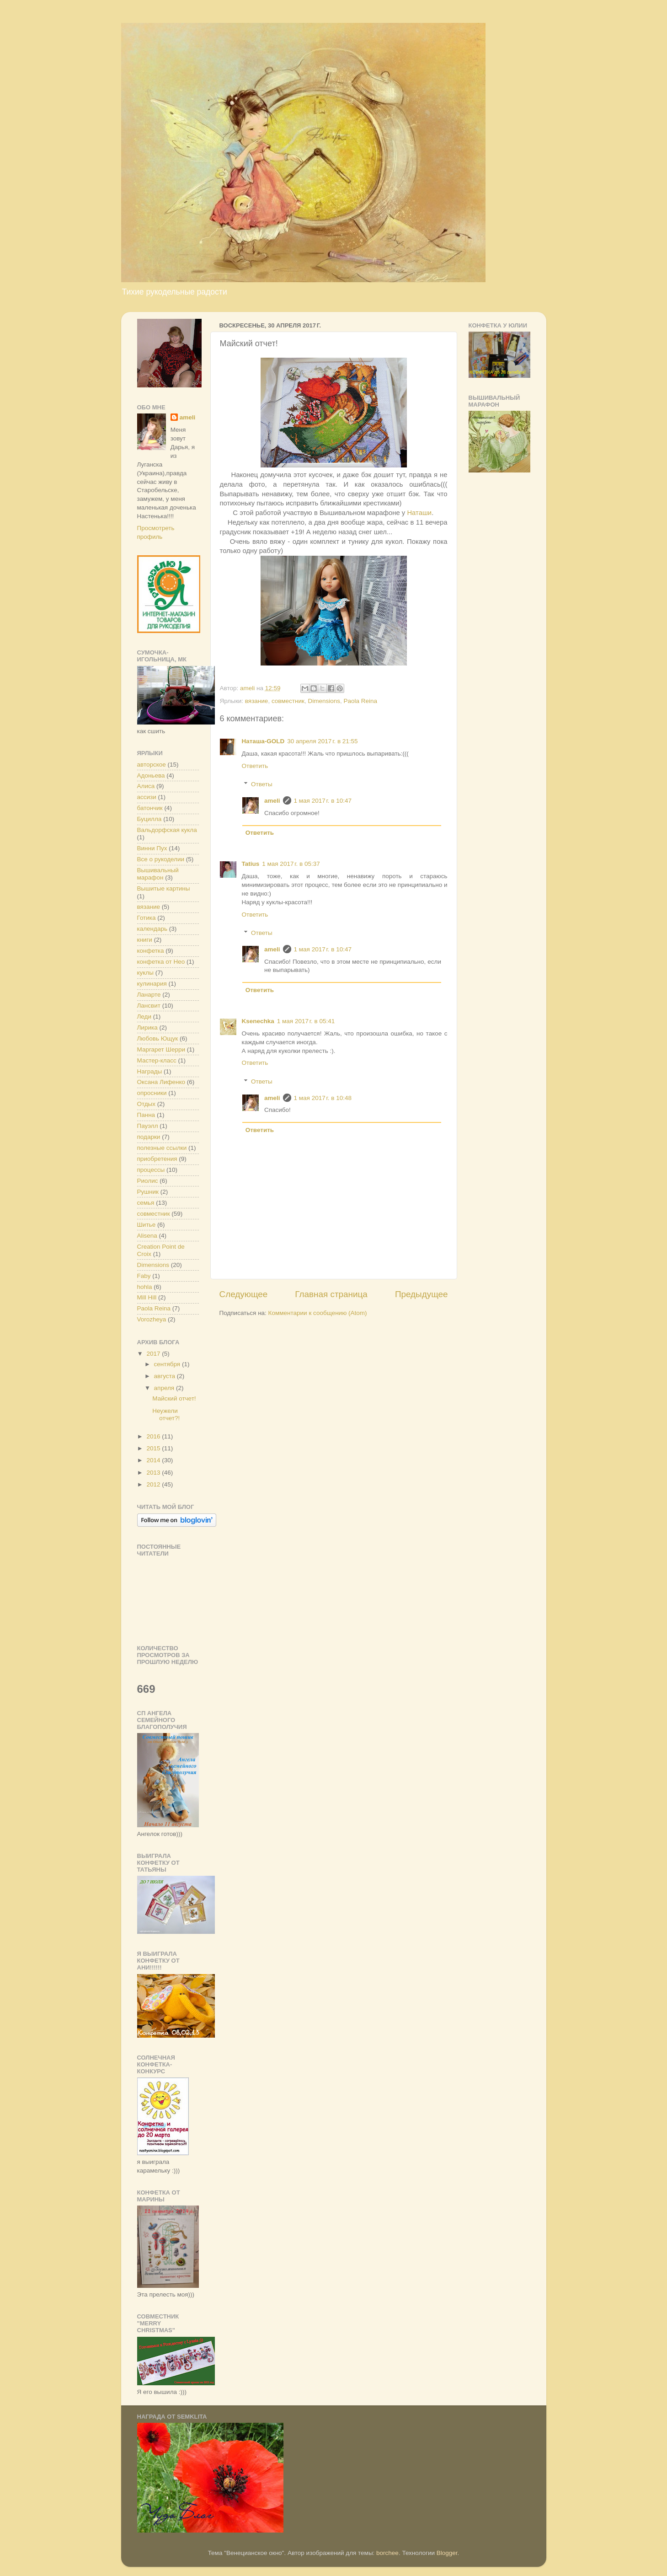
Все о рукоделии (161, 859)
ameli (272, 800)
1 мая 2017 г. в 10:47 (323, 800)
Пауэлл (147, 1125)
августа (165, 1376)
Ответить (255, 765)
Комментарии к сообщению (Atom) (317, 1312)
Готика (146, 917)
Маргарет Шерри (161, 1049)
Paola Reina (361, 701)
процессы (151, 1169)
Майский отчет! (174, 1398)
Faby (144, 1275)
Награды (149, 1071)
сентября (168, 1364)
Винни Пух (152, 848)
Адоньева (151, 775)
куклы (145, 972)
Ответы (261, 784)
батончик (150, 808)
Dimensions (324, 701)
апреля (165, 1388)
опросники (152, 1092)
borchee (387, 2552)
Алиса (146, 786)
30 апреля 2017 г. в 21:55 (322, 741)
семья (146, 1202)
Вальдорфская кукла (167, 829)
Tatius (251, 863)
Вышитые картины (163, 888)
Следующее (243, 1294)
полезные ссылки (162, 1147)
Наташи (419, 512)
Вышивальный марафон (158, 874)
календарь (152, 928)
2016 (154, 1436)
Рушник (148, 1191)
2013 (154, 1472)
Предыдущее (421, 1294)
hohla (144, 1286)
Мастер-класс (156, 1060)
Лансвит (148, 1005)
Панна (146, 1114)
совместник (288, 701)
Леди (144, 1016)
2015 (154, 1448)
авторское (151, 764)
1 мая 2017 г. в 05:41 (306, 1021)
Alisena (147, 1235)
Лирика (147, 1027)
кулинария (152, 983)
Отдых (146, 1103)
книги (144, 939)
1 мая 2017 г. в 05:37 (291, 863)
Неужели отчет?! (166, 1414)
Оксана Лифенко (161, 1082)
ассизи (146, 797)
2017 (154, 1353)
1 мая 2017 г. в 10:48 (323, 1098)
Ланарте (149, 994)
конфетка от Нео (161, 961)
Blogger (447, 2552)
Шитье (146, 1224)
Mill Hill (147, 1297)
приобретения (157, 1158)
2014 (154, 1460)
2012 (154, 1484)
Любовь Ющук (157, 1038)
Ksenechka (258, 1021)
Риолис (147, 1180)
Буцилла (149, 819)
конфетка (150, 950)
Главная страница (331, 1294)
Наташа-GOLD (263, 741)
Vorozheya (151, 1319)
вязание (256, 701)
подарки (148, 1136)
